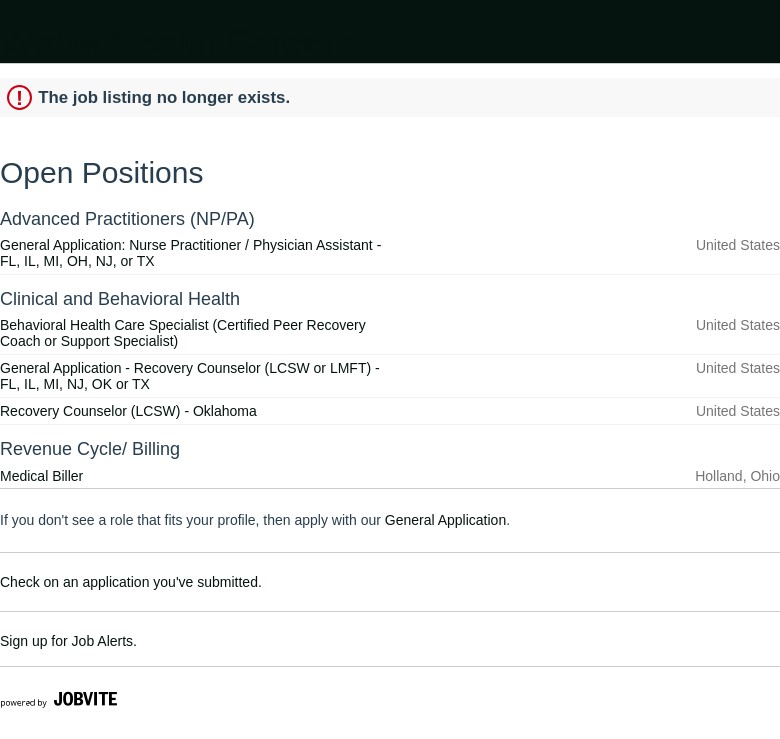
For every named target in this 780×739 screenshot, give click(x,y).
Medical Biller (41, 476)
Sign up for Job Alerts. (68, 641)
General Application (445, 520)
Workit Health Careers (176, 41)
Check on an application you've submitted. (131, 582)
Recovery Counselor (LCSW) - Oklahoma (128, 411)
